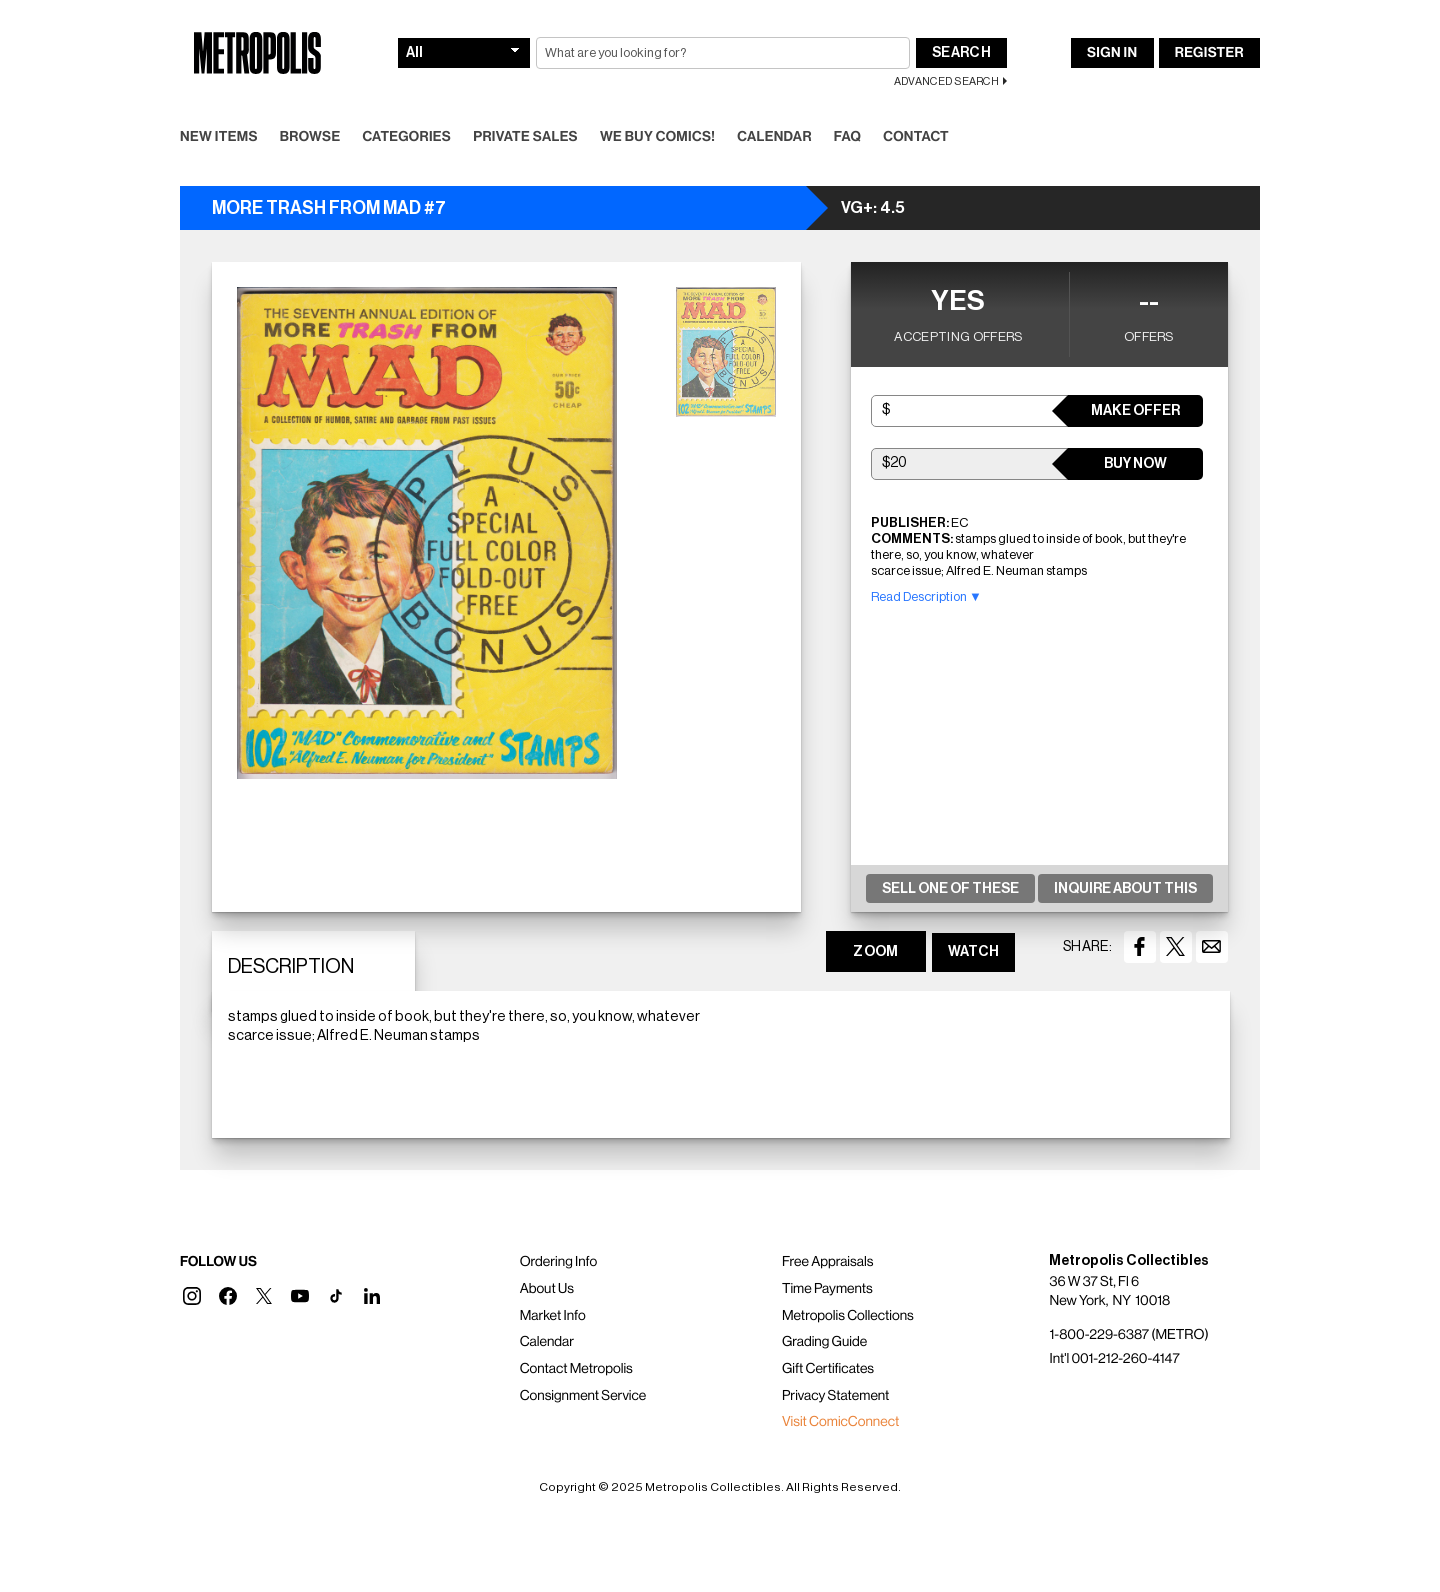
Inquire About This (1125, 889)
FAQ (847, 137)
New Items (219, 137)
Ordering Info (558, 1262)
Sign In (1112, 53)
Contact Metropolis (576, 1369)
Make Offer (1135, 411)
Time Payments (827, 1289)
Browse (310, 137)
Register (1209, 53)
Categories (406, 137)
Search (961, 53)
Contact (916, 137)
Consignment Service (583, 1396)
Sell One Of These (950, 889)
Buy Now (1135, 464)
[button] (192, 1296)
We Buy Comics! (657, 137)
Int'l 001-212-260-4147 (1114, 1359)
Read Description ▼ (926, 596)
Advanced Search (946, 81)
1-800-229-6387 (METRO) (1128, 1335)
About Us (547, 1289)
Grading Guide (824, 1342)
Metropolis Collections (848, 1316)
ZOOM (875, 952)
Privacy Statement (836, 1396)
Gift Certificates (828, 1369)
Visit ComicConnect (840, 1422)
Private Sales (525, 137)
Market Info (553, 1316)
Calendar (774, 137)
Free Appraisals (828, 1262)
